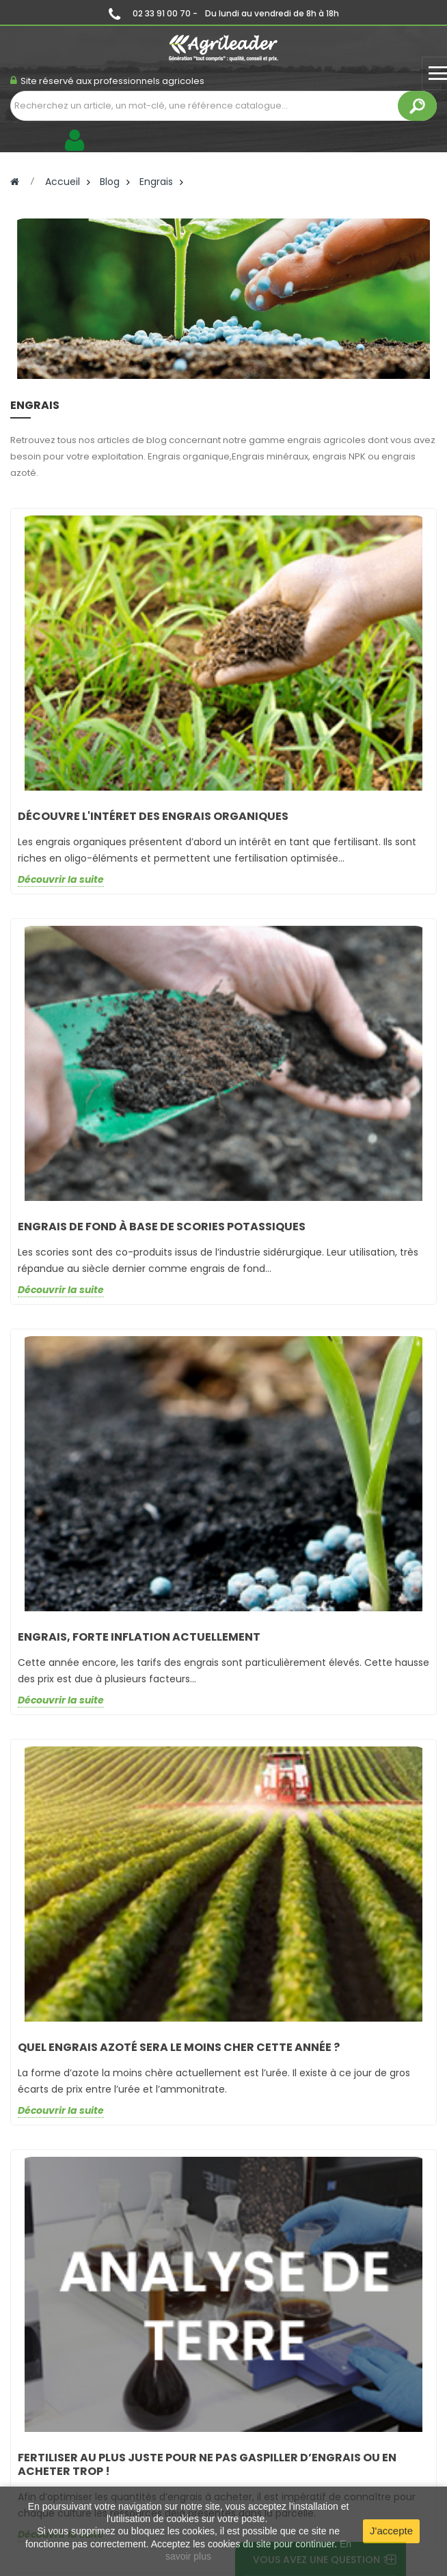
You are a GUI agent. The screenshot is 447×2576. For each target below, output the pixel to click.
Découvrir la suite (61, 879)
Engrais (156, 181)
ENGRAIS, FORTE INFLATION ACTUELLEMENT (139, 1637)
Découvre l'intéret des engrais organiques (153, 816)
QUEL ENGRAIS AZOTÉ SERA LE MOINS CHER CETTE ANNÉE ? (179, 2047)
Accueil (62, 181)
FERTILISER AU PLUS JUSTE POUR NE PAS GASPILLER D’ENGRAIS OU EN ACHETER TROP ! (207, 2464)
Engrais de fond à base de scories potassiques (162, 1226)
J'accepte (391, 2530)
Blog (110, 181)
